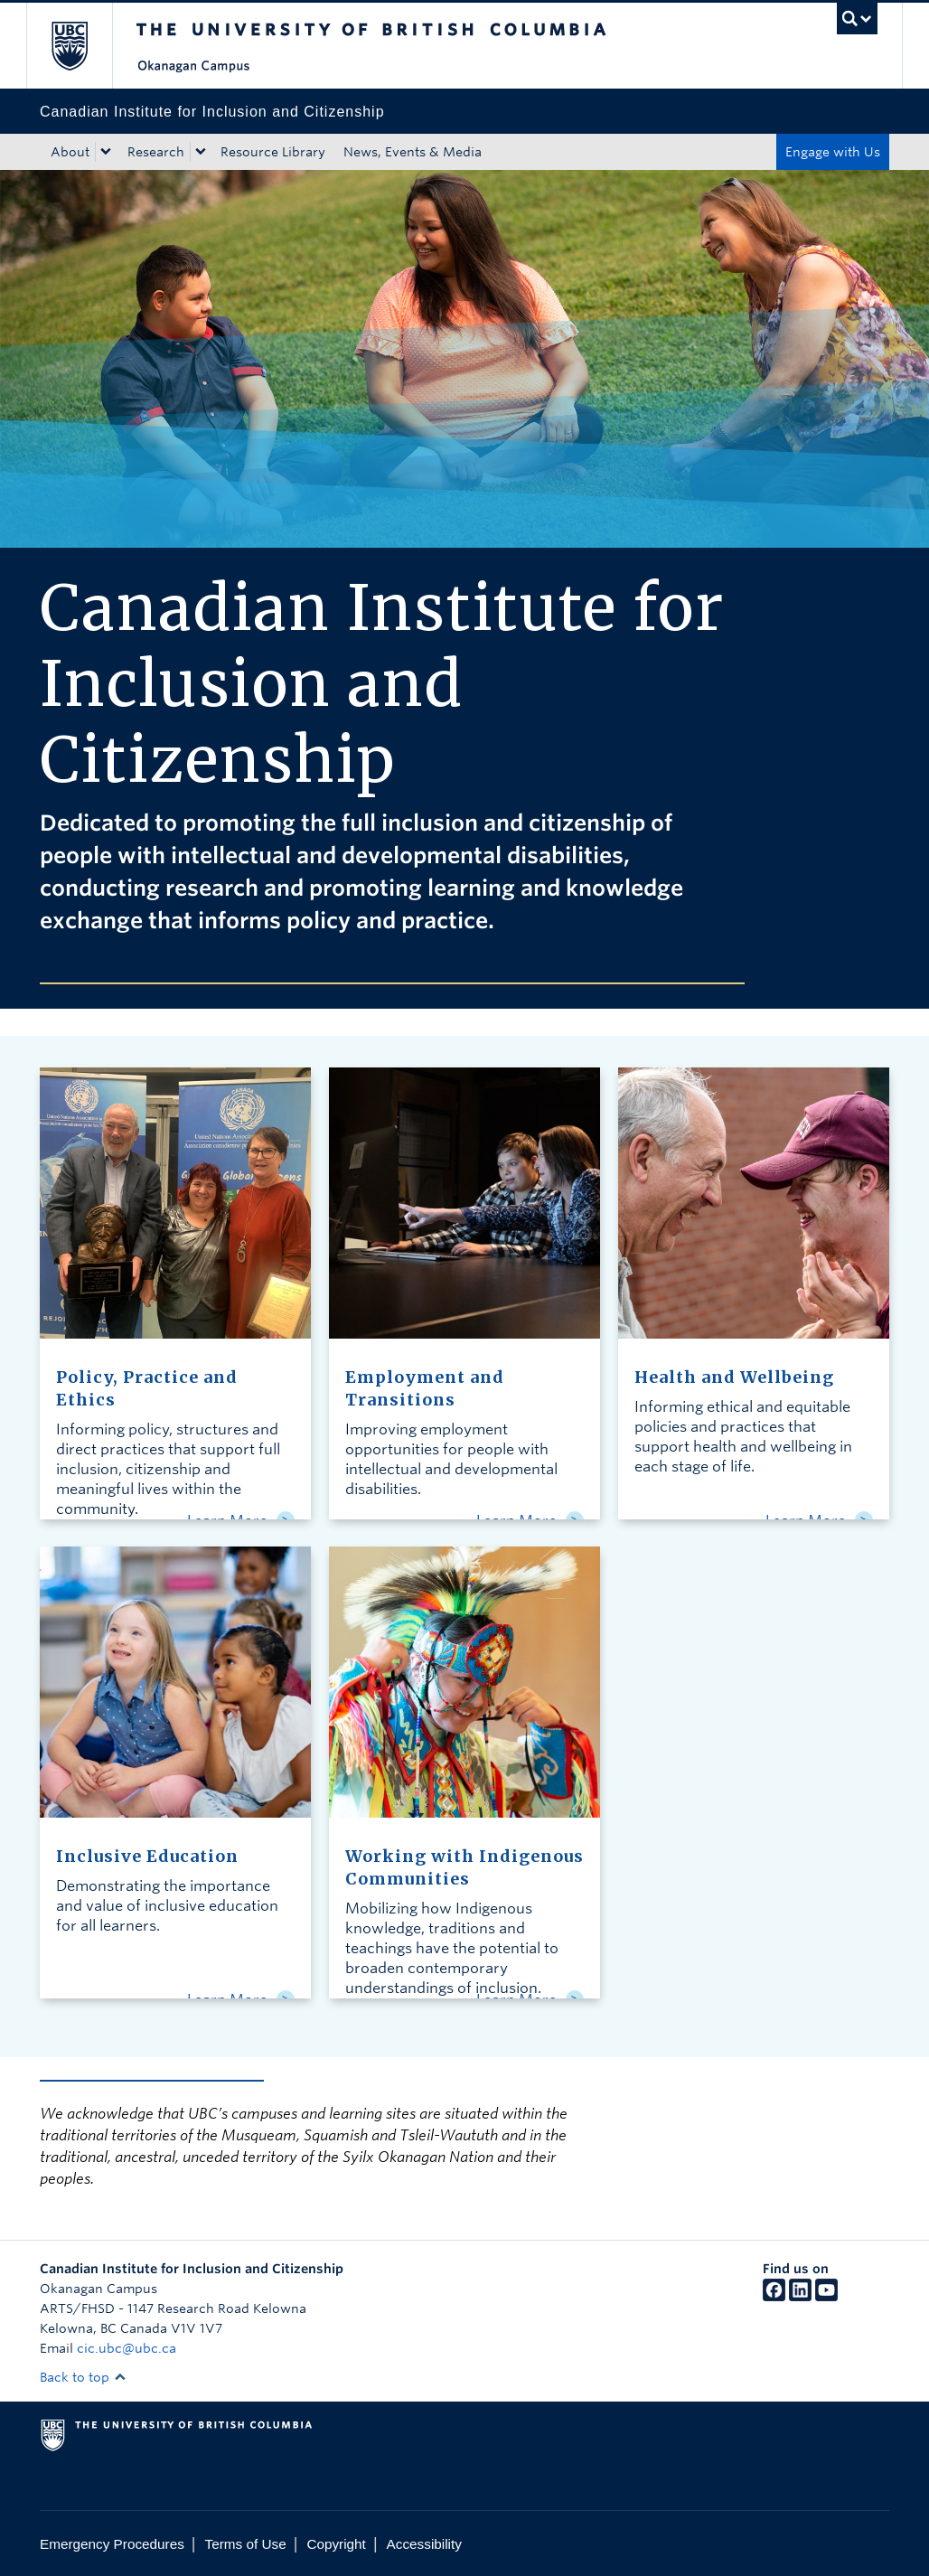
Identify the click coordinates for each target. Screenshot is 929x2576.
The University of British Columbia (83, 46)
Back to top (83, 2377)
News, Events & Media (412, 152)
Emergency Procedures (112, 2544)
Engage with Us (832, 152)
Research (155, 152)
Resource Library (273, 152)
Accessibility (424, 2544)
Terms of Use (245, 2544)
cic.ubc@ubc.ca (126, 2348)
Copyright (335, 2544)
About (70, 152)
